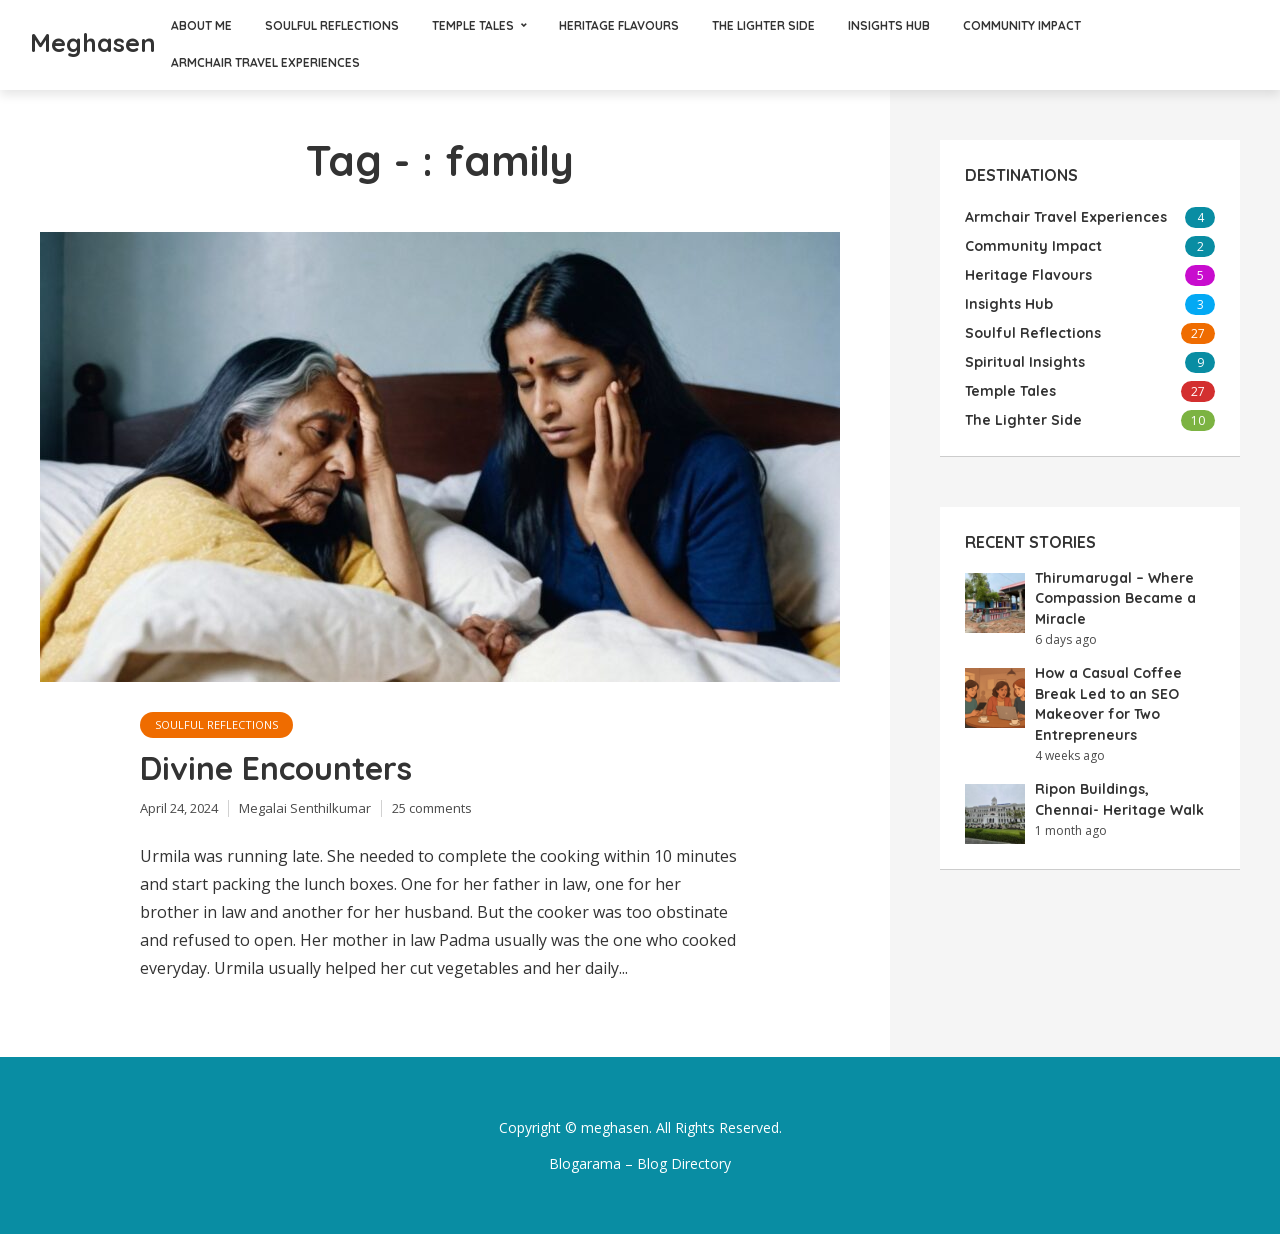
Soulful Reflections (332, 25)
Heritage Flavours (619, 25)
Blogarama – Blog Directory (640, 1163)
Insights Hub (889, 25)
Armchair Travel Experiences (265, 62)
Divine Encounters (276, 768)
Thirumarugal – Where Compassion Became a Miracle (1115, 598)
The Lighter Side (763, 25)
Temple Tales (473, 25)
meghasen (615, 1127)
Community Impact (1022, 25)
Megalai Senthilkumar (305, 808)
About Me (201, 25)
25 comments (432, 808)
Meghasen (93, 42)
